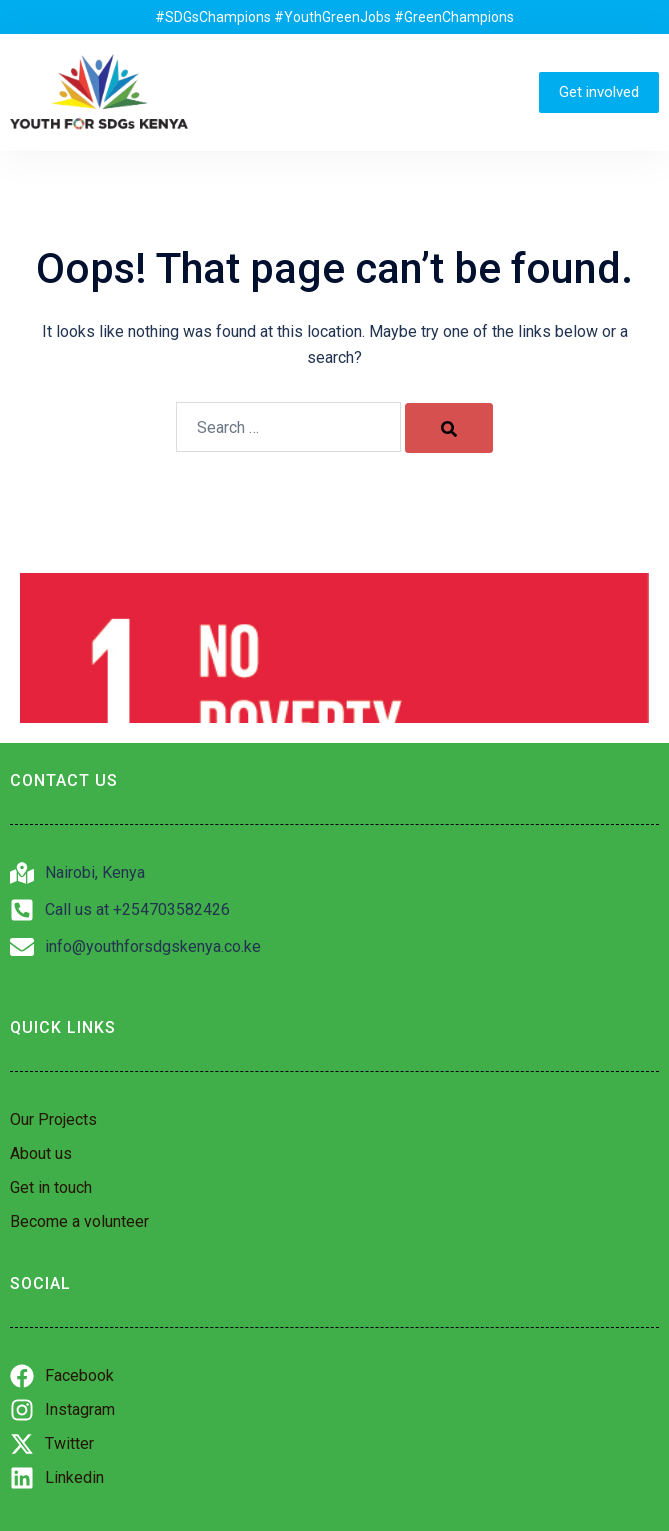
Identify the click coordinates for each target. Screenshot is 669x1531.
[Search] (449, 428)
